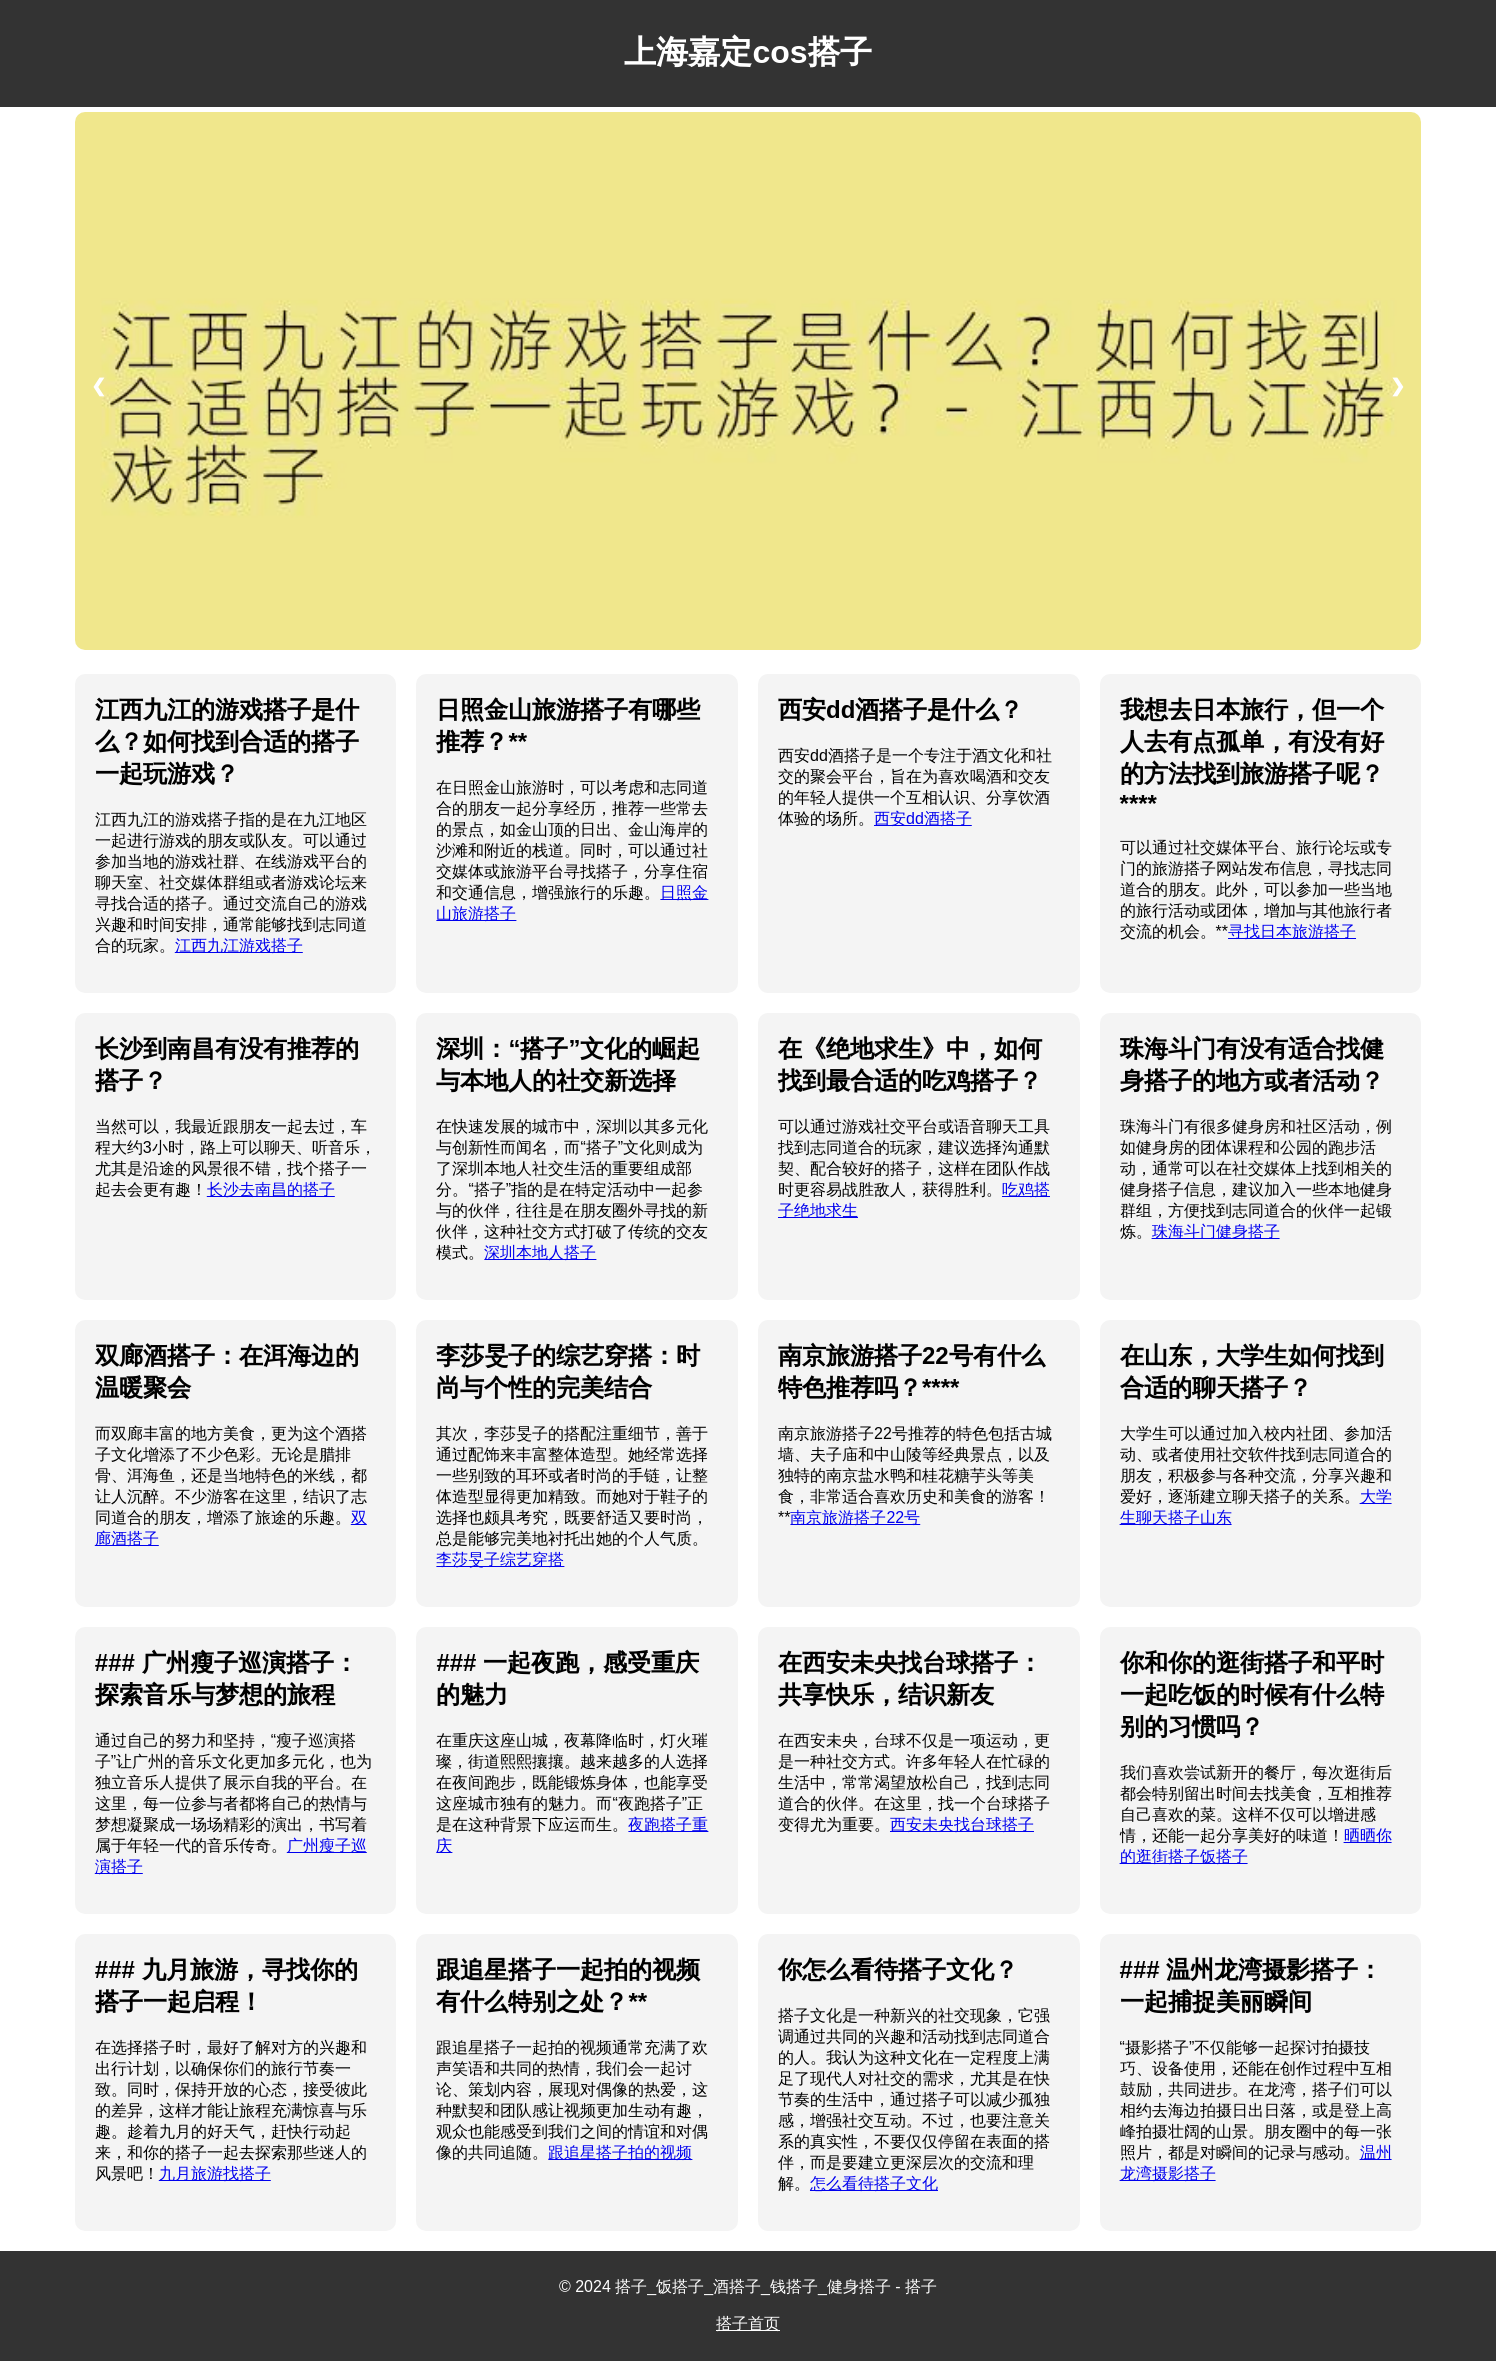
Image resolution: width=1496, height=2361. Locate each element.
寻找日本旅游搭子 (1292, 931)
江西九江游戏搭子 (239, 945)
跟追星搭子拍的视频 (620, 2152)
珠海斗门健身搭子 (1216, 1231)
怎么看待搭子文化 (874, 2183)
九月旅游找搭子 (215, 2173)
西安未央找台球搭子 (962, 1824)
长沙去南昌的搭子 (271, 1189)
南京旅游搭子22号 (855, 1517)
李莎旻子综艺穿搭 (500, 1559)
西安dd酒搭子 (923, 818)
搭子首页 (748, 2323)
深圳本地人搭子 (540, 1252)
